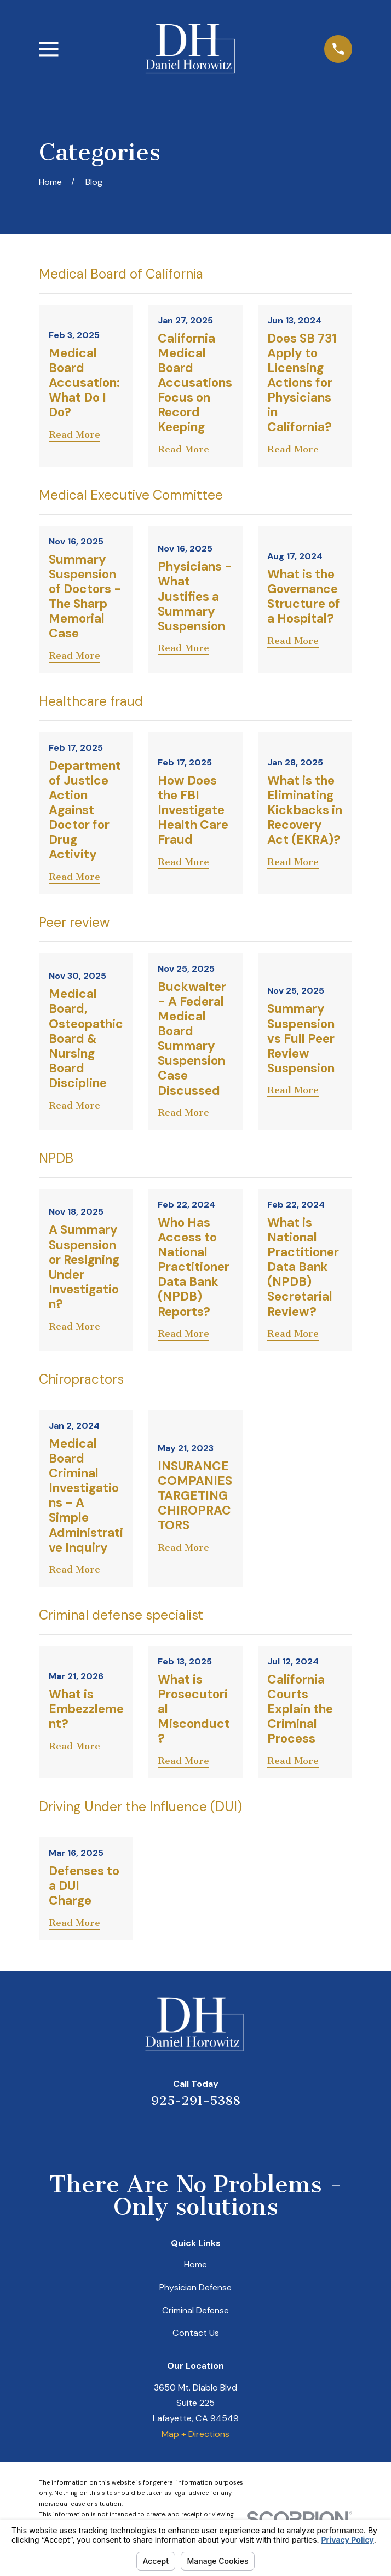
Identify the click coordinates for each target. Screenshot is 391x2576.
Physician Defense (195, 2287)
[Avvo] (209, 2134)
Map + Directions (195, 2434)
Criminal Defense (195, 2310)
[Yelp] (153, 2134)
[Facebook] (238, 2134)
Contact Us (196, 2333)
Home (195, 2264)
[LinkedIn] (181, 2134)
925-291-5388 (195, 2100)
